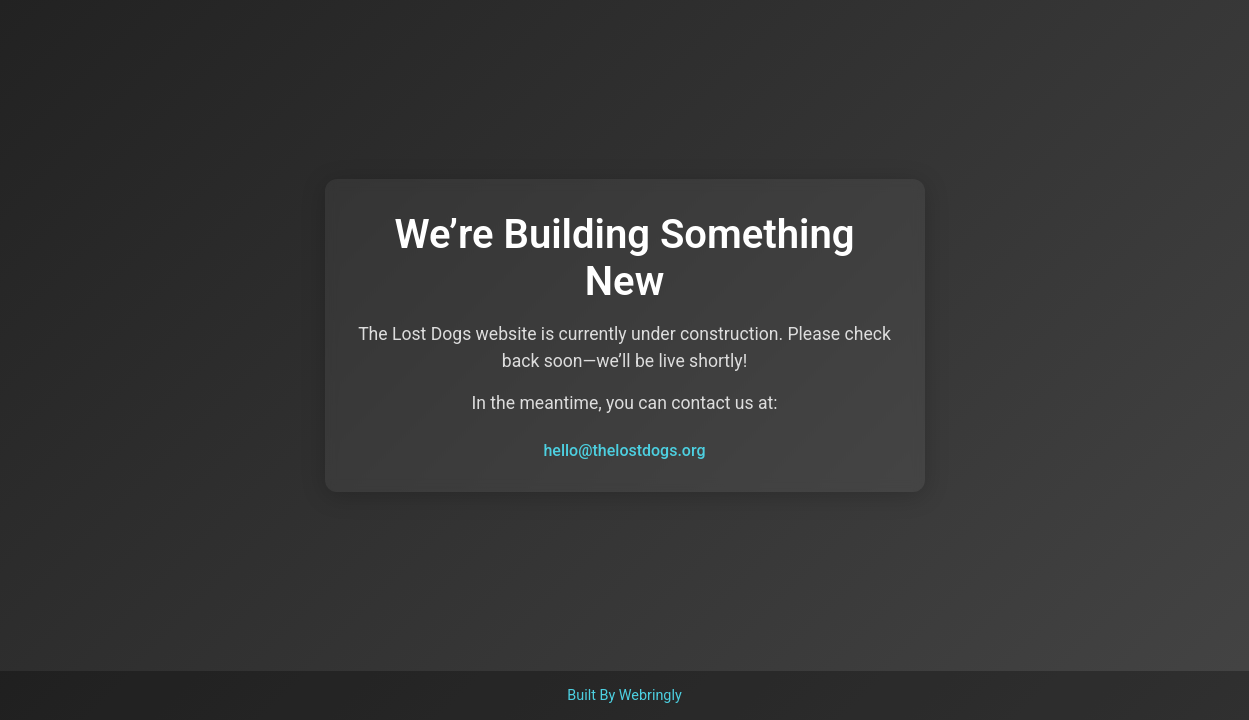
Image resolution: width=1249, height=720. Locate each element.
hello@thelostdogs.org (624, 450)
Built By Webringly (624, 695)
